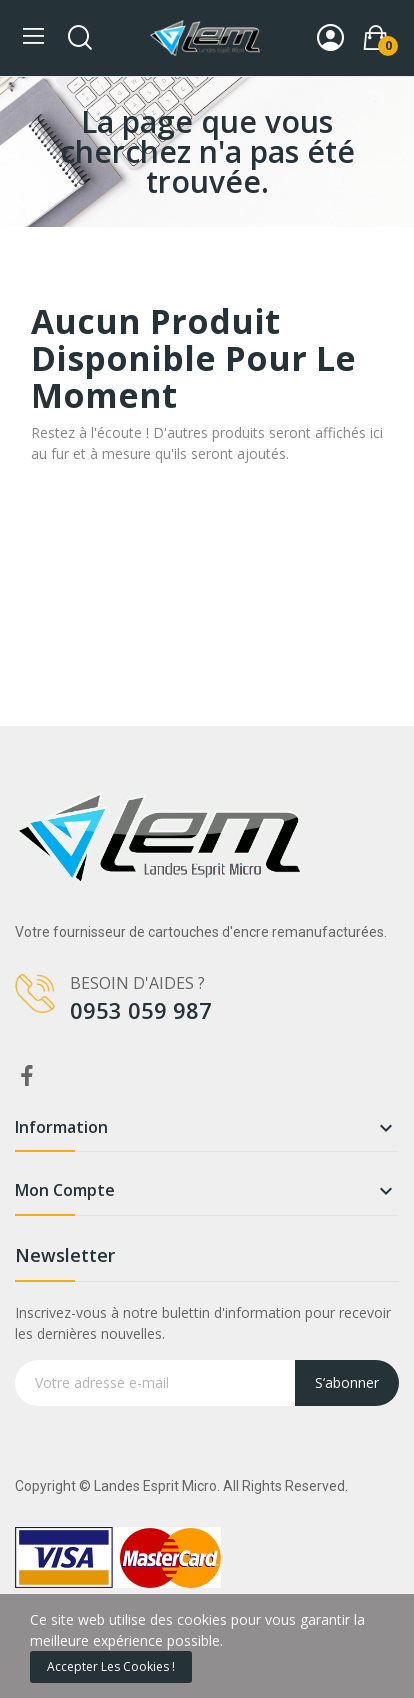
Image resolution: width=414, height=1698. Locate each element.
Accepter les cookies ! (111, 1666)
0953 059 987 (141, 1010)
